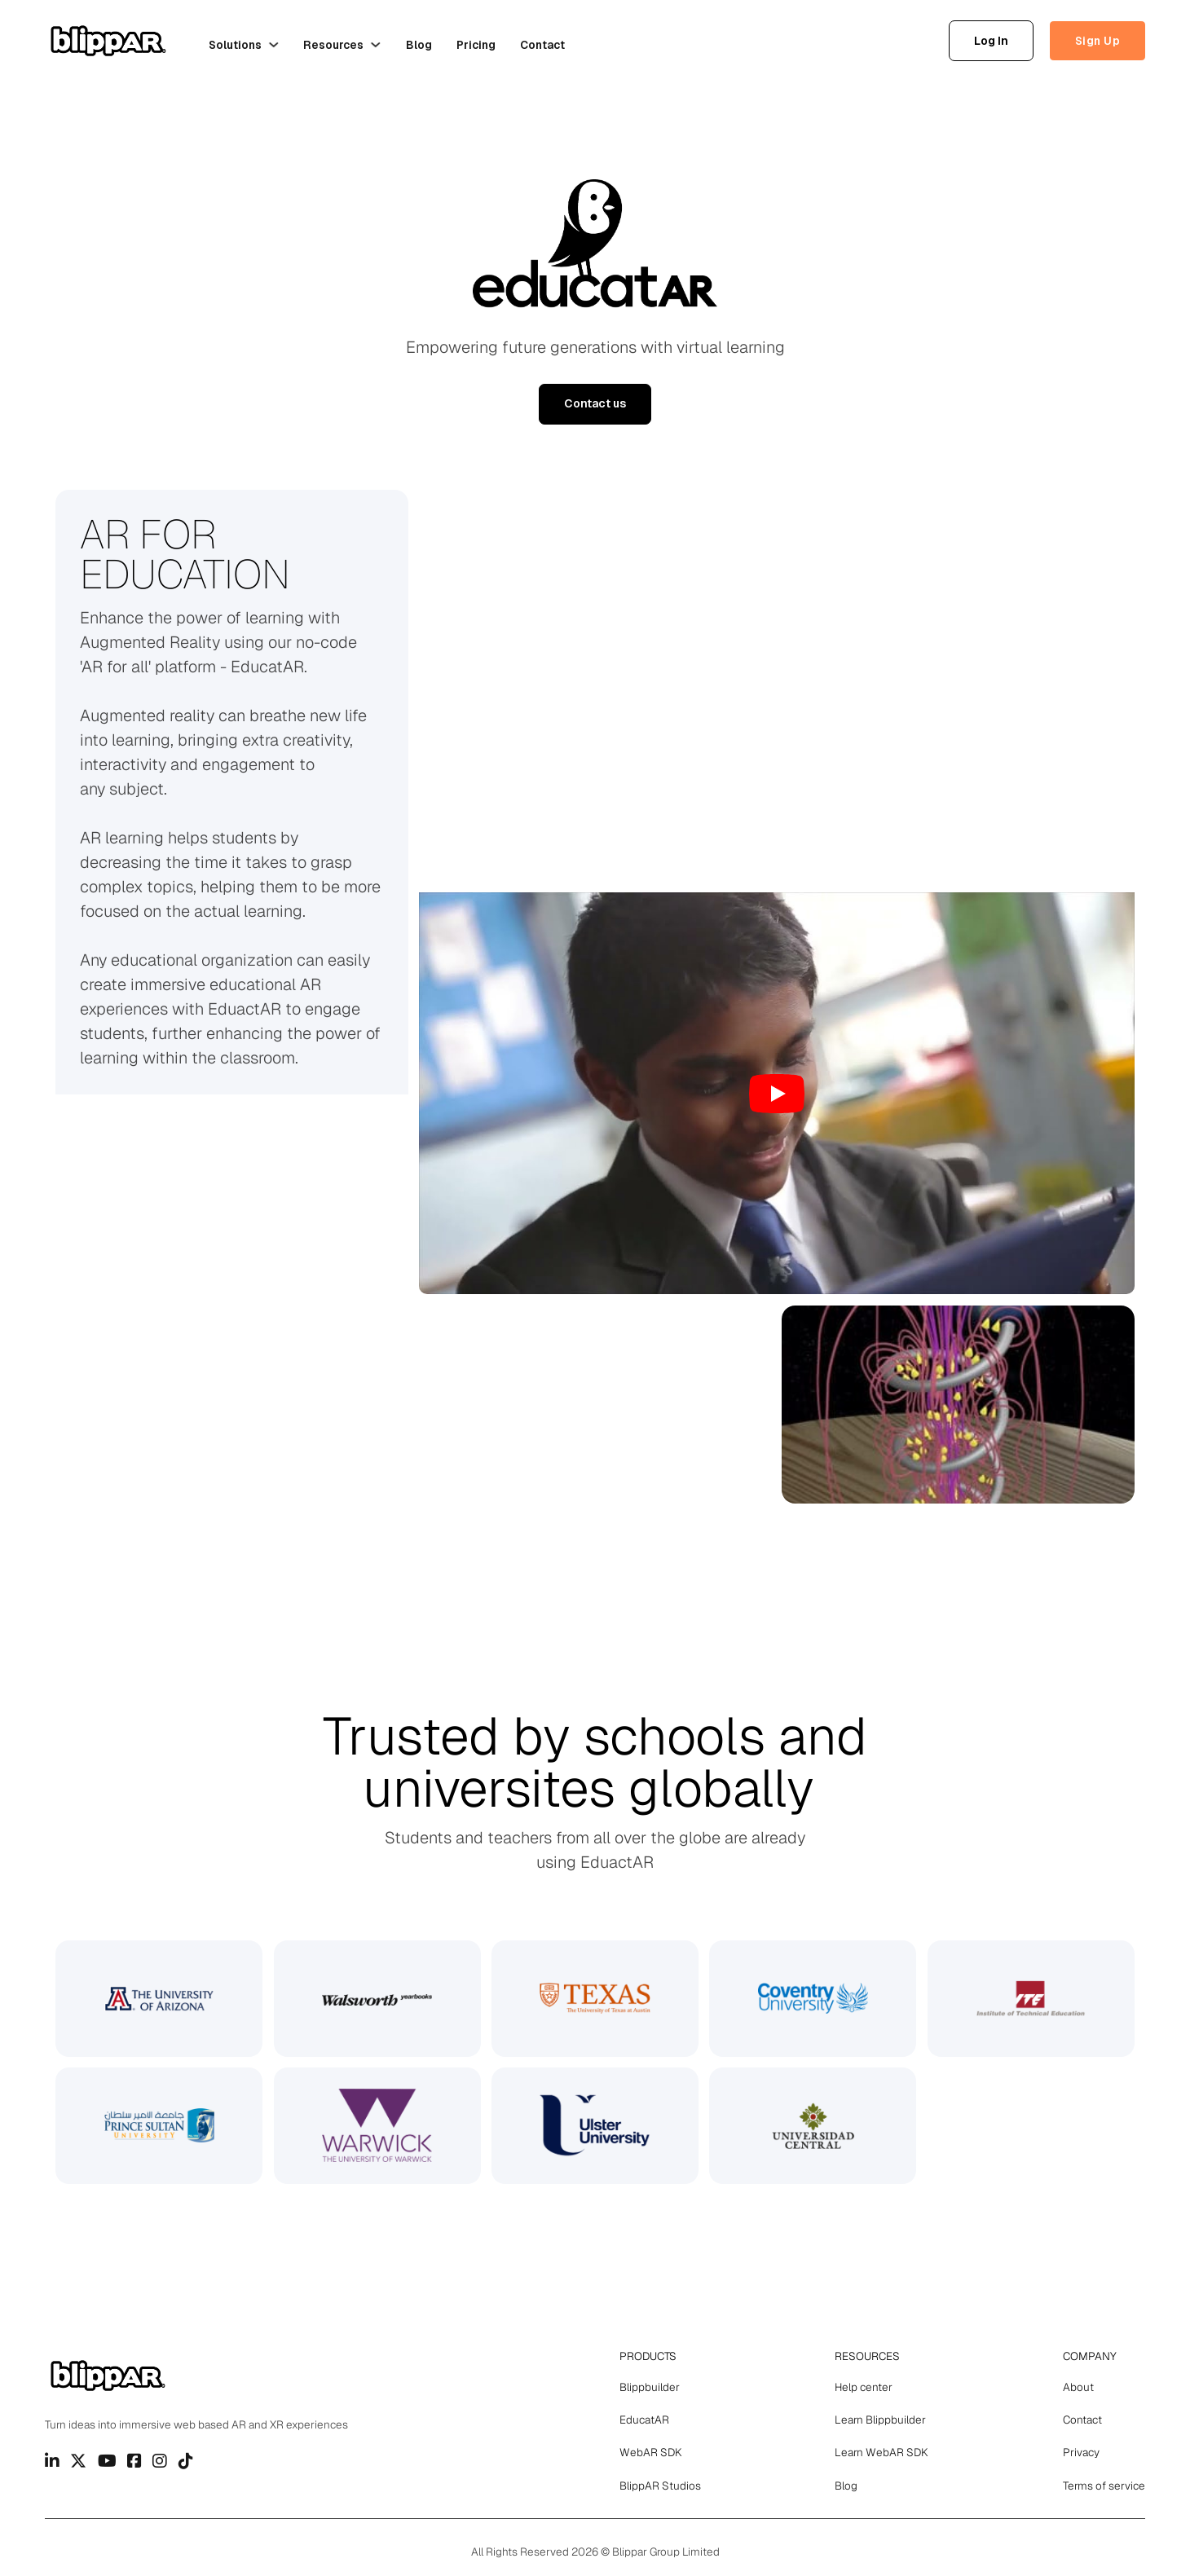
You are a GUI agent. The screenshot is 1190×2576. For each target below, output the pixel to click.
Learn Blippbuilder (880, 2419)
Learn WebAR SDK (881, 2452)
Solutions (235, 44)
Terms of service (1104, 2485)
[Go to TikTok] (185, 2461)
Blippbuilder (649, 2387)
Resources (333, 44)
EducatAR (644, 2419)
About (1078, 2387)
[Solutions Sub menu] (274, 45)
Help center (863, 2387)
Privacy (1081, 2452)
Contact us (595, 403)
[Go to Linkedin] (52, 2461)
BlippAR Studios (660, 2485)
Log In (991, 40)
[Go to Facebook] (134, 2461)
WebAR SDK (650, 2452)
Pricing (476, 44)
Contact (542, 44)
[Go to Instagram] (159, 2461)
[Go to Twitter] (78, 2461)
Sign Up (1098, 40)
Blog (419, 44)
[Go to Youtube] (107, 2461)
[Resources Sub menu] (375, 45)
